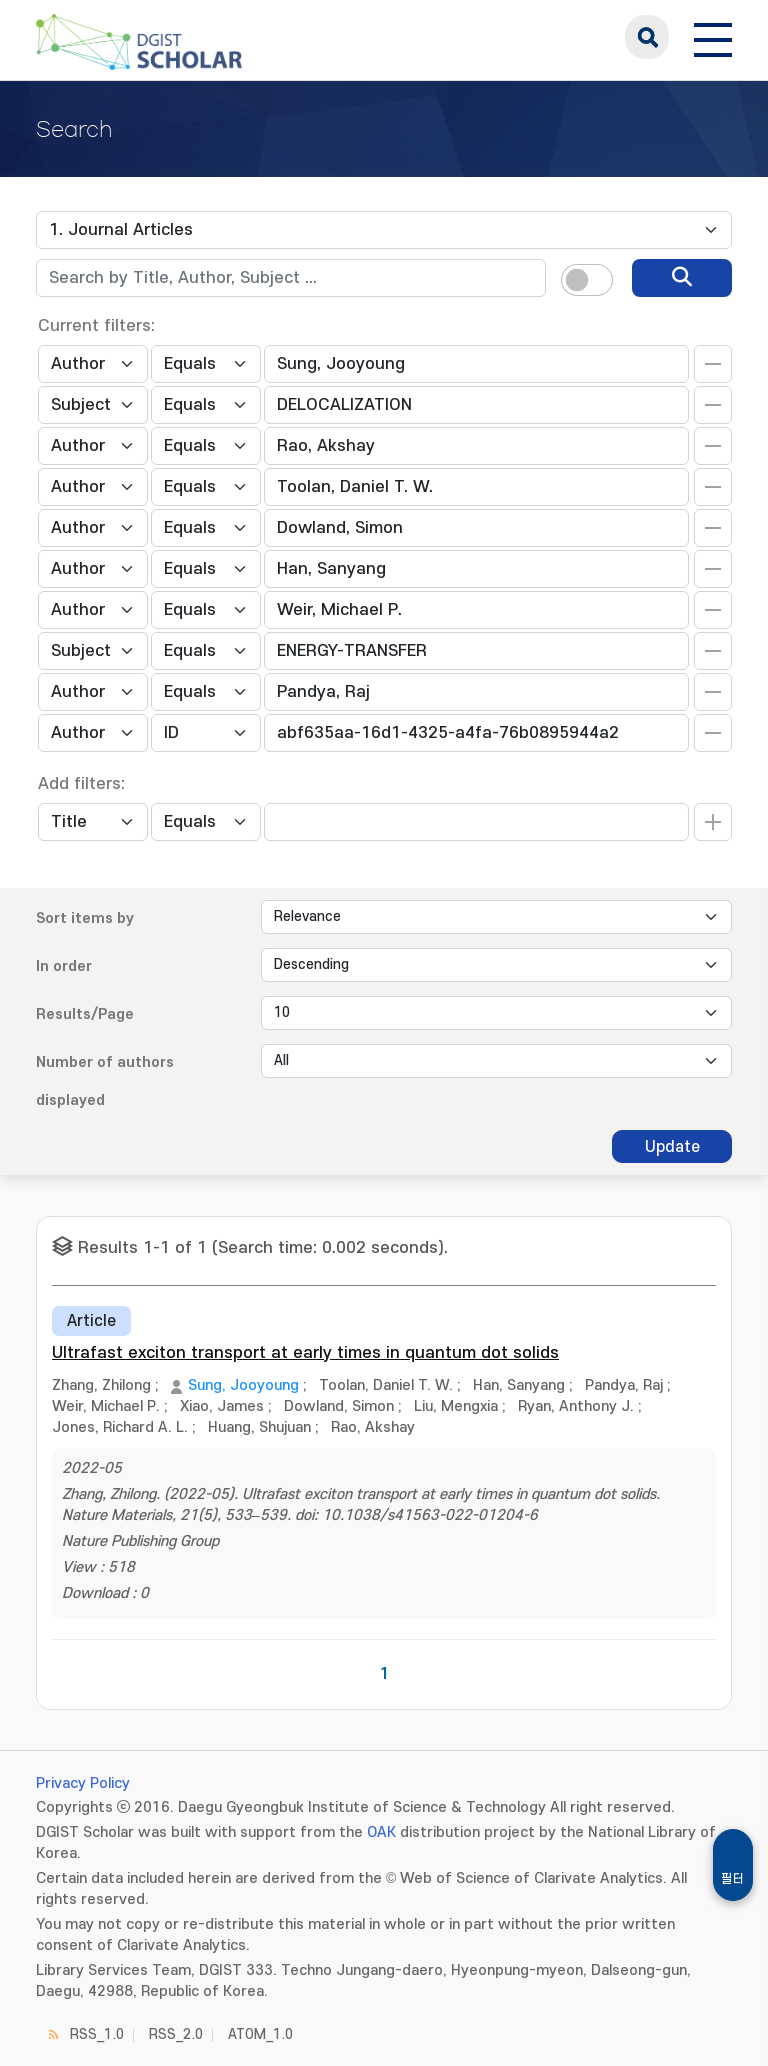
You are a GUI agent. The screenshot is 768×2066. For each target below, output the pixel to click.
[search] (682, 278)
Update (672, 1147)
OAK (381, 1832)
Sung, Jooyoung (243, 1385)
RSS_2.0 (176, 2034)
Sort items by (85, 918)
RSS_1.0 (97, 2034)
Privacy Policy (83, 1783)
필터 (733, 1879)
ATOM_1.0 (260, 2034)
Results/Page (85, 1014)
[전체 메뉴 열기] (713, 37)
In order (64, 966)
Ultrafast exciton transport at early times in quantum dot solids (305, 1353)
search (647, 37)
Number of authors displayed (105, 1081)
